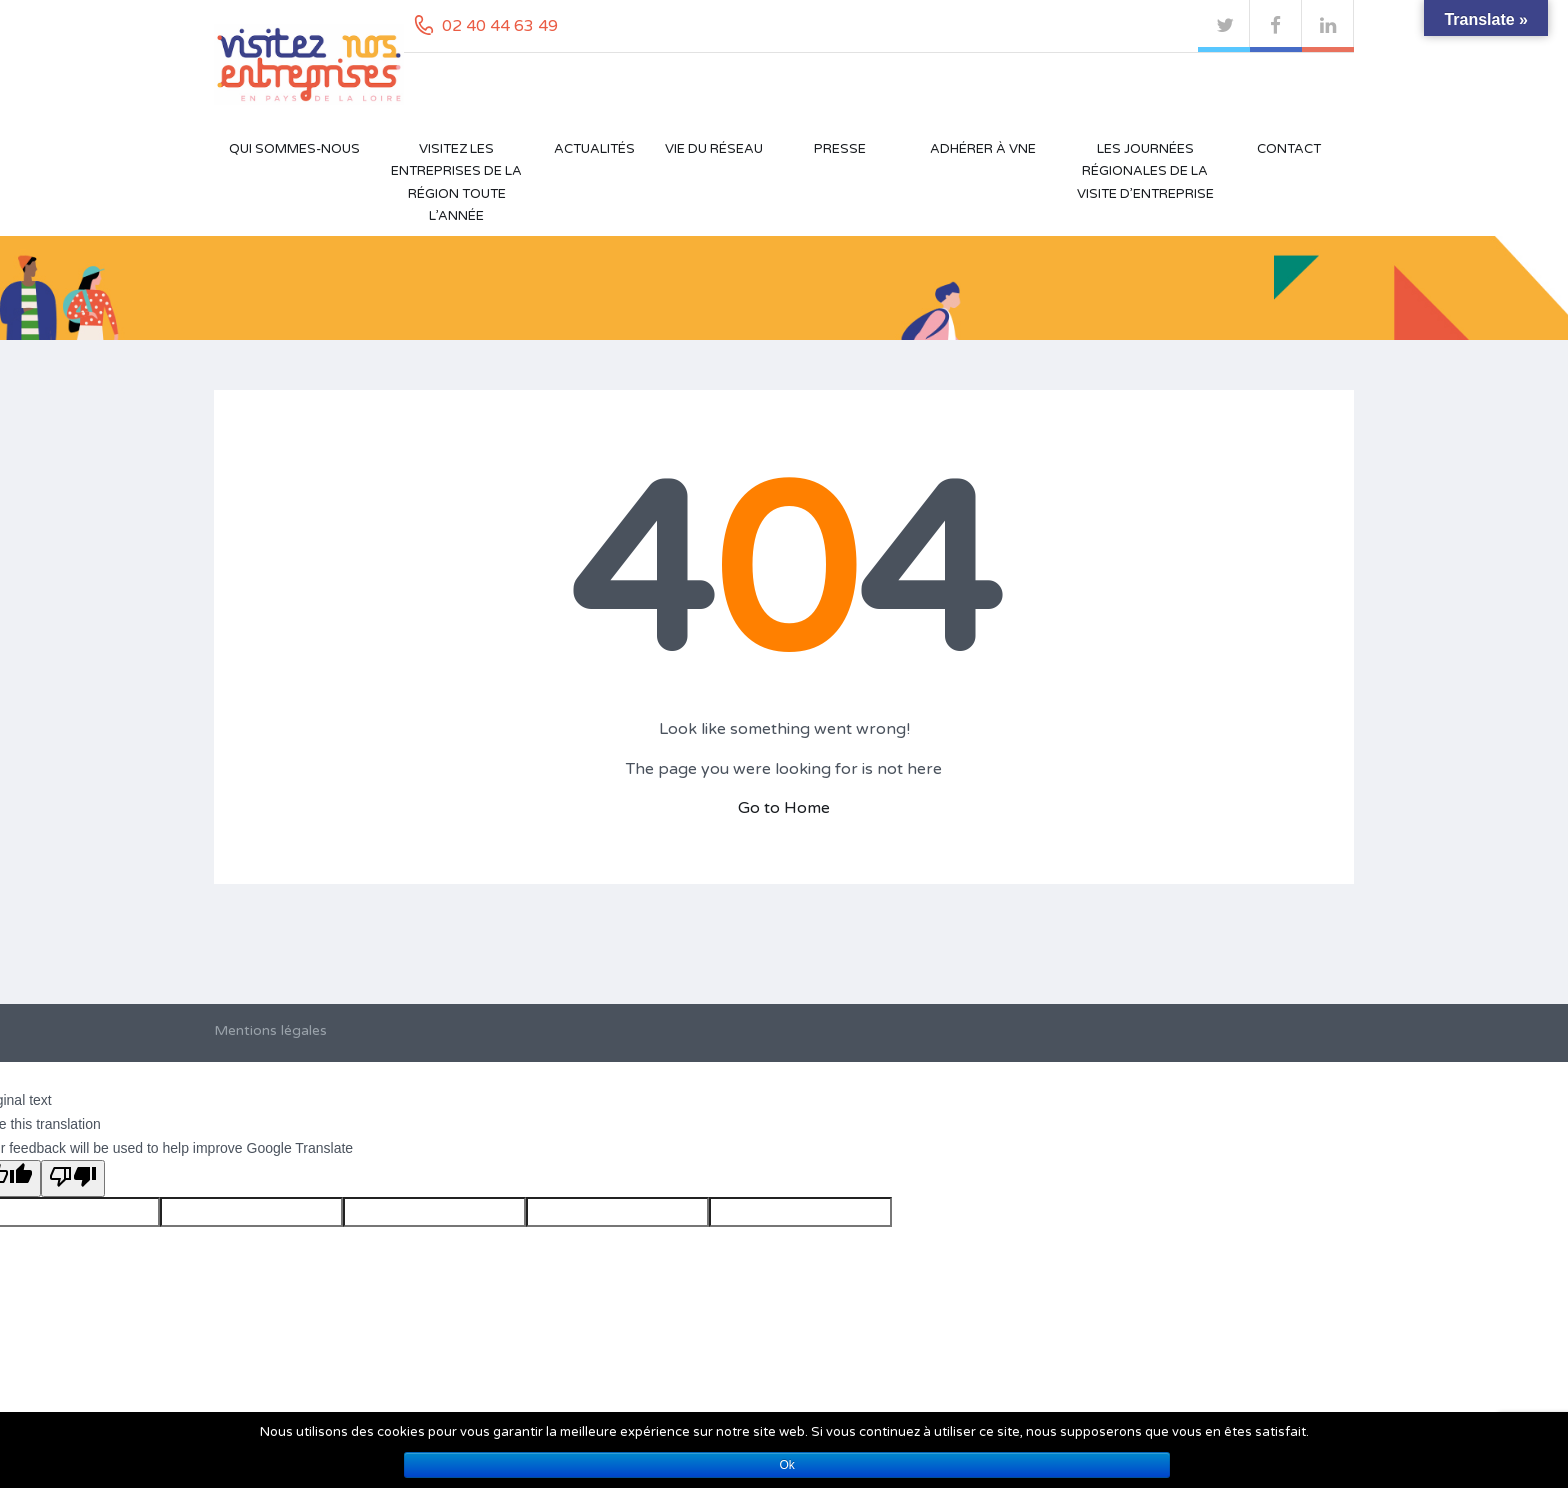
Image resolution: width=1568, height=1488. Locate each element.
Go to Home (784, 808)
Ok (787, 1465)
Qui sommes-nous (294, 149)
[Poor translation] (73, 1178)
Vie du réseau (714, 149)
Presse (840, 149)
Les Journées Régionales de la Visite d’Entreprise (1145, 171)
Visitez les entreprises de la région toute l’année (456, 182)
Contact (1289, 149)
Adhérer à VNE (983, 149)
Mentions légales (270, 1030)
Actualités (594, 149)
